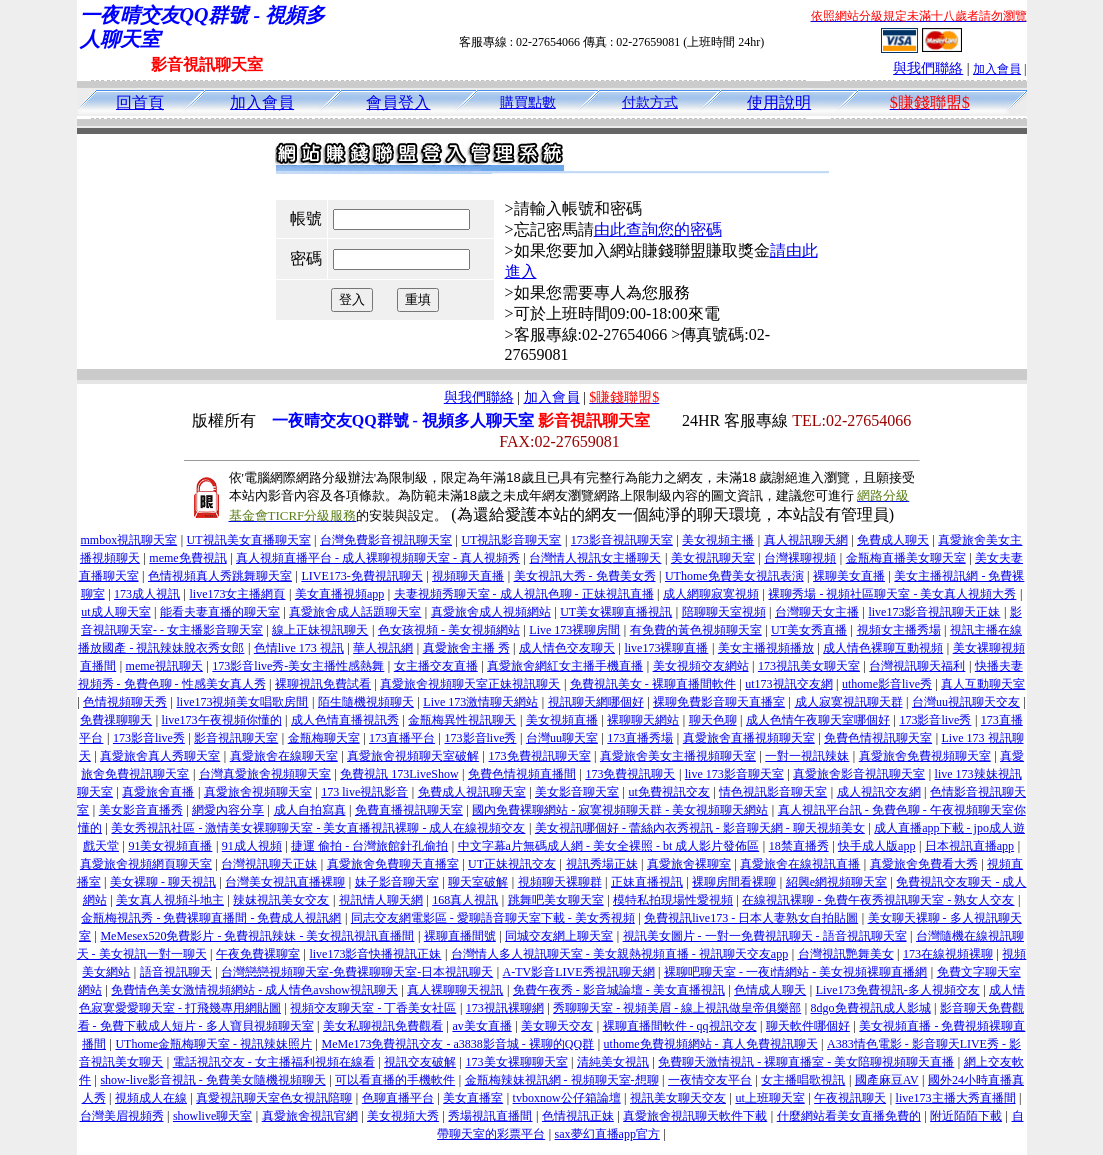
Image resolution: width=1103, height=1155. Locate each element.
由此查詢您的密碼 (658, 229)
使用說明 (779, 102)
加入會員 (997, 69)
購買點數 (528, 102)
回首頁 (140, 102)
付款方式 (650, 102)
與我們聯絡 (928, 68)
